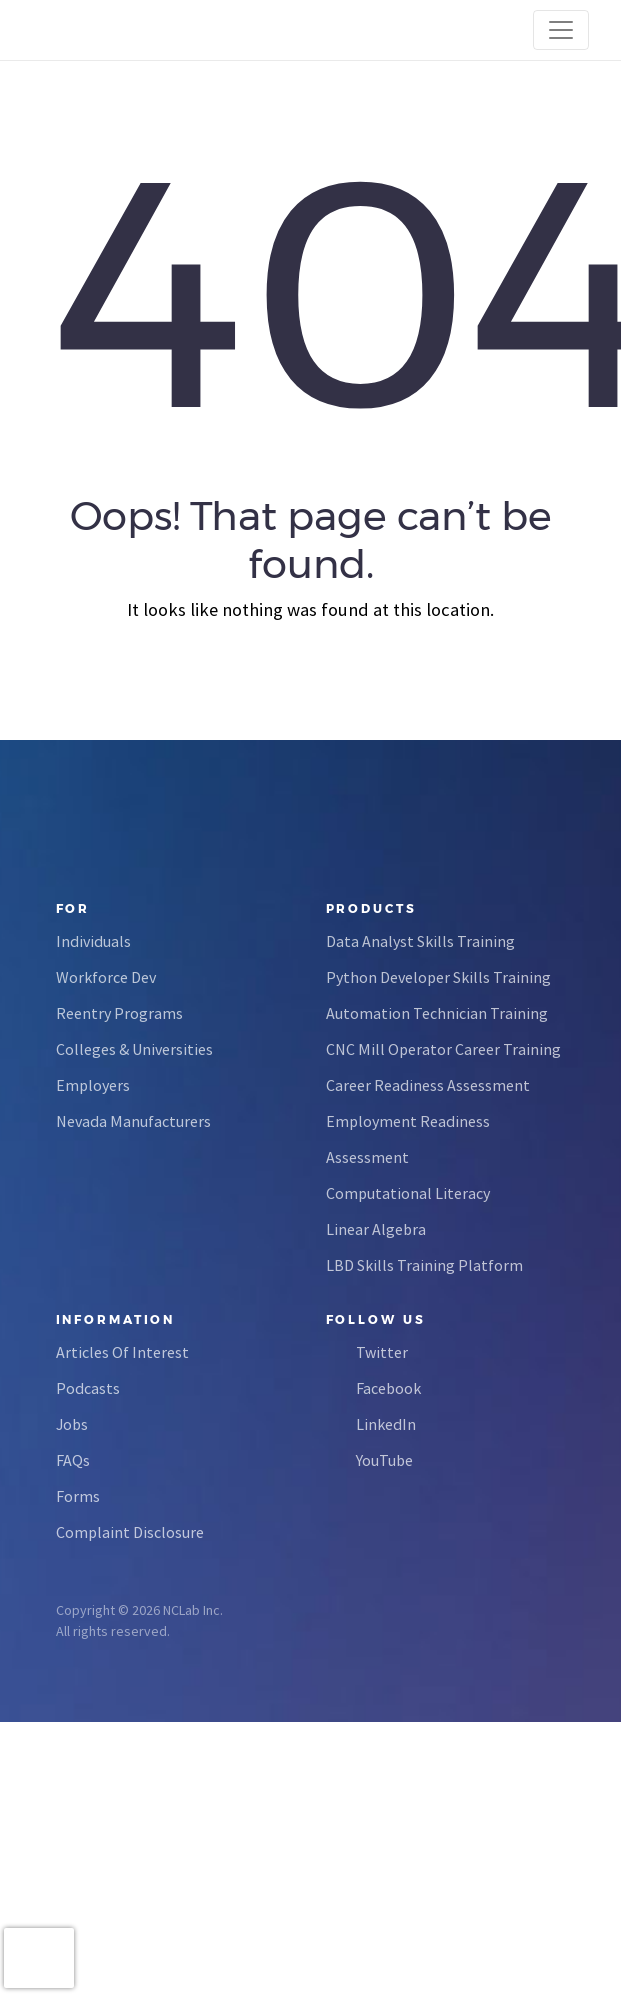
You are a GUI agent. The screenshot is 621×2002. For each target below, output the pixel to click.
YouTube (384, 1460)
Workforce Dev (106, 977)
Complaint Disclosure (130, 1532)
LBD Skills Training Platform (424, 1265)
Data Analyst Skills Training (420, 941)
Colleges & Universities (134, 1049)
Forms (78, 1496)
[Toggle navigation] (561, 30)
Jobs (72, 1424)
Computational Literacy (408, 1193)
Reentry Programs (119, 1013)
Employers (93, 1085)
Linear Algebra (376, 1229)
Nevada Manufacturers (133, 1121)
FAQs (73, 1460)
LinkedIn (386, 1424)
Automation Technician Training (437, 1013)
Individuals (93, 941)
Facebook (388, 1388)
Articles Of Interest (122, 1352)
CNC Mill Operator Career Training (443, 1049)
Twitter (382, 1352)
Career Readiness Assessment (428, 1085)
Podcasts (88, 1388)
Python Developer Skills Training (438, 977)
